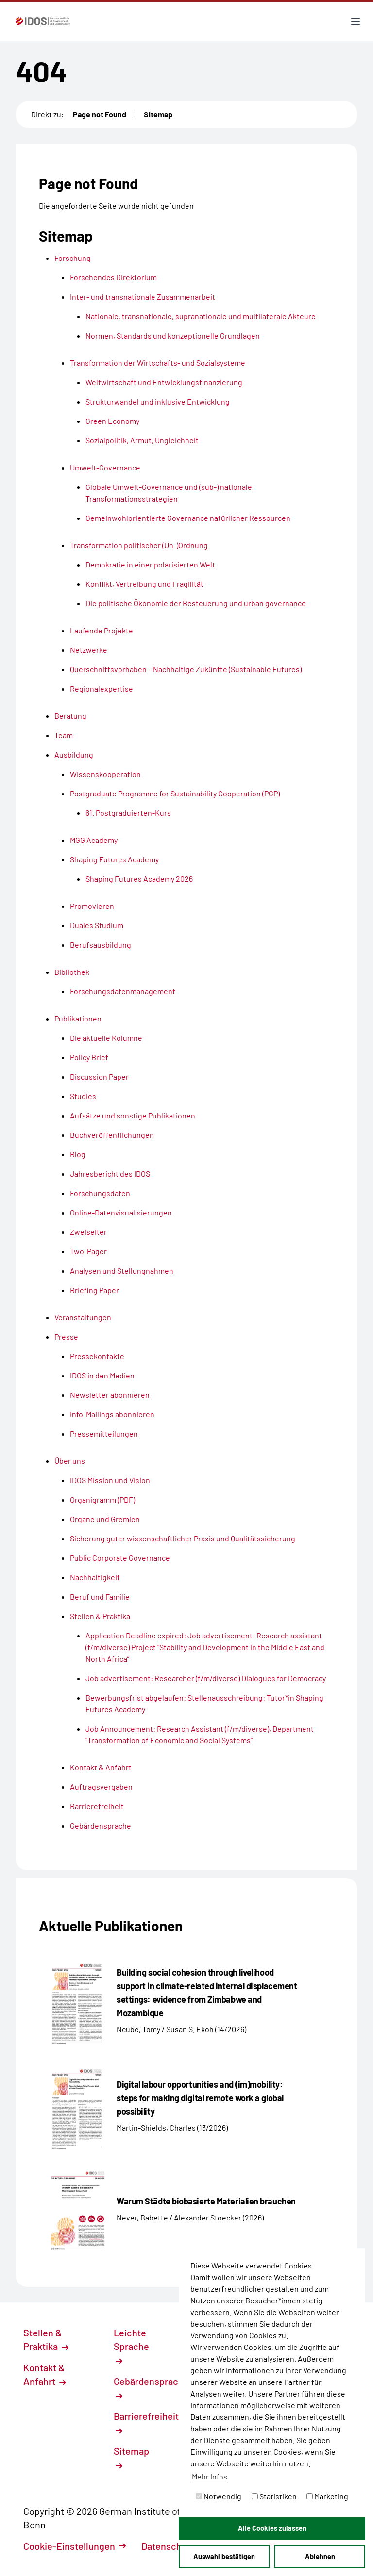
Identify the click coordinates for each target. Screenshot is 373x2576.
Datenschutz (173, 2546)
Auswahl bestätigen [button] (224, 2556)
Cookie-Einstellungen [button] (74, 2546)
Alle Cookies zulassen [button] (272, 2528)
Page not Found (99, 114)
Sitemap (158, 114)
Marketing (327, 2496)
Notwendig (218, 2496)
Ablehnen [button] (320, 2556)
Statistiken (274, 2496)
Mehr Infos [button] (209, 2476)
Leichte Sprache (131, 2346)
